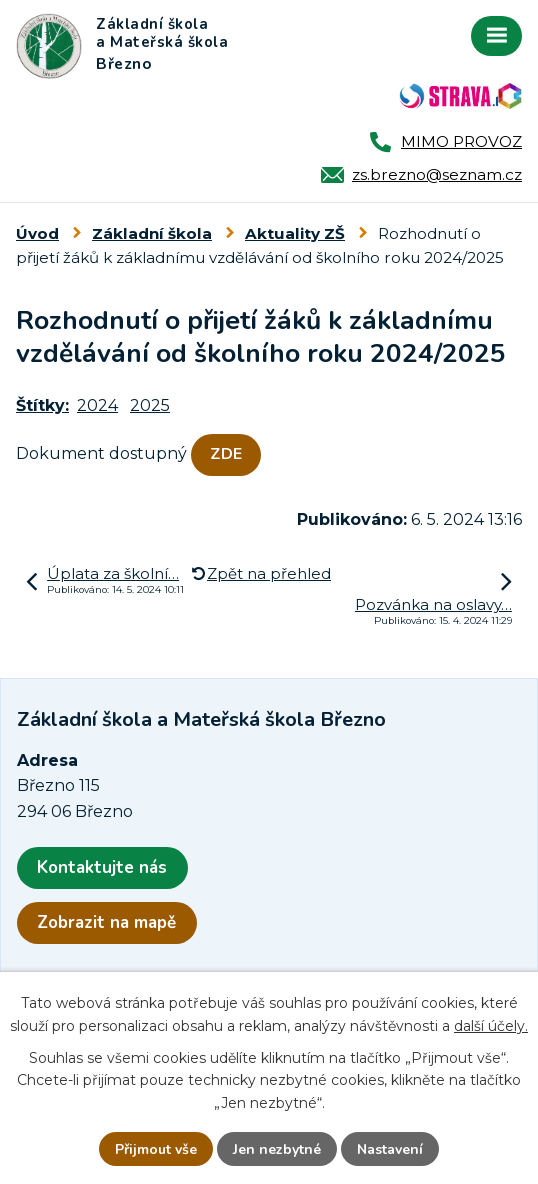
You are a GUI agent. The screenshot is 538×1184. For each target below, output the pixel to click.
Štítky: (42, 405)
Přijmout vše (156, 1149)
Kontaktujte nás (102, 867)
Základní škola (152, 233)
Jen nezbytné (277, 1149)
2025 (150, 405)
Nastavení (390, 1149)
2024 (97, 405)
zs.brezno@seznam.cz (437, 174)
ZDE (226, 454)
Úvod (37, 233)
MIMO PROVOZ (461, 141)
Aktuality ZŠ (295, 233)
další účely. (491, 1026)
